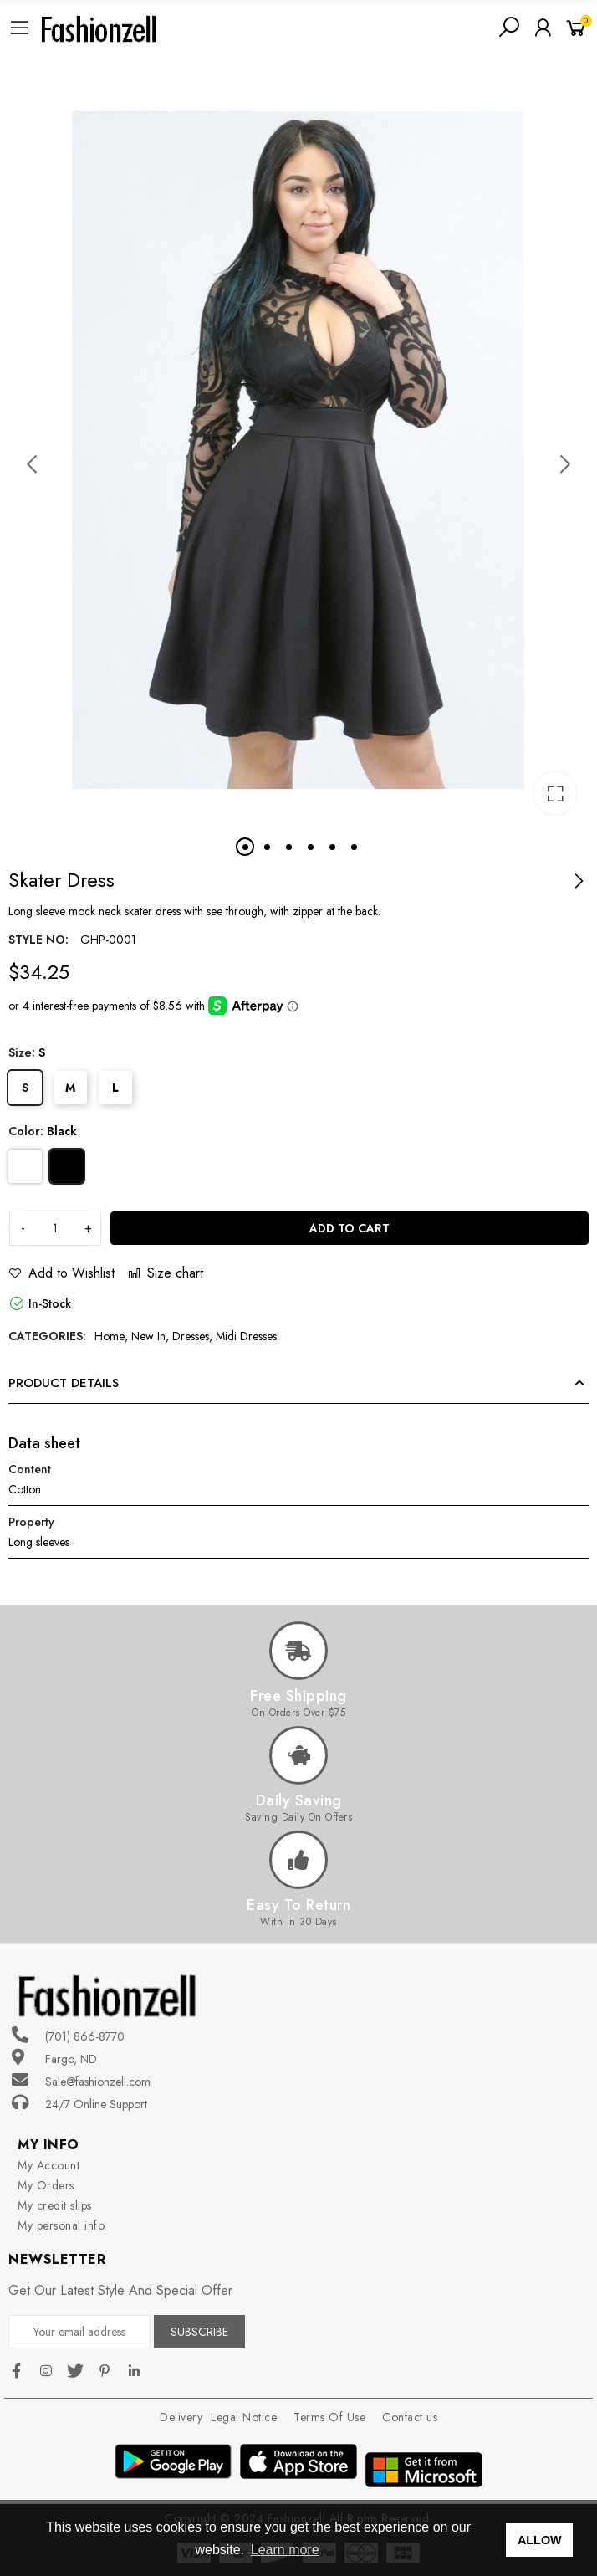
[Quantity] (55, 1228)
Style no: (38, 939)
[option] (298, 450)
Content (29, 1469)
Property (31, 1521)
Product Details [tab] (63, 1383)
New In (148, 1336)
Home (109, 1336)
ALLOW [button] (540, 2540)
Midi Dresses (246, 1336)
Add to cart (349, 1228)
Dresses (190, 1336)
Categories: (47, 1336)
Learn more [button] (285, 2550)
